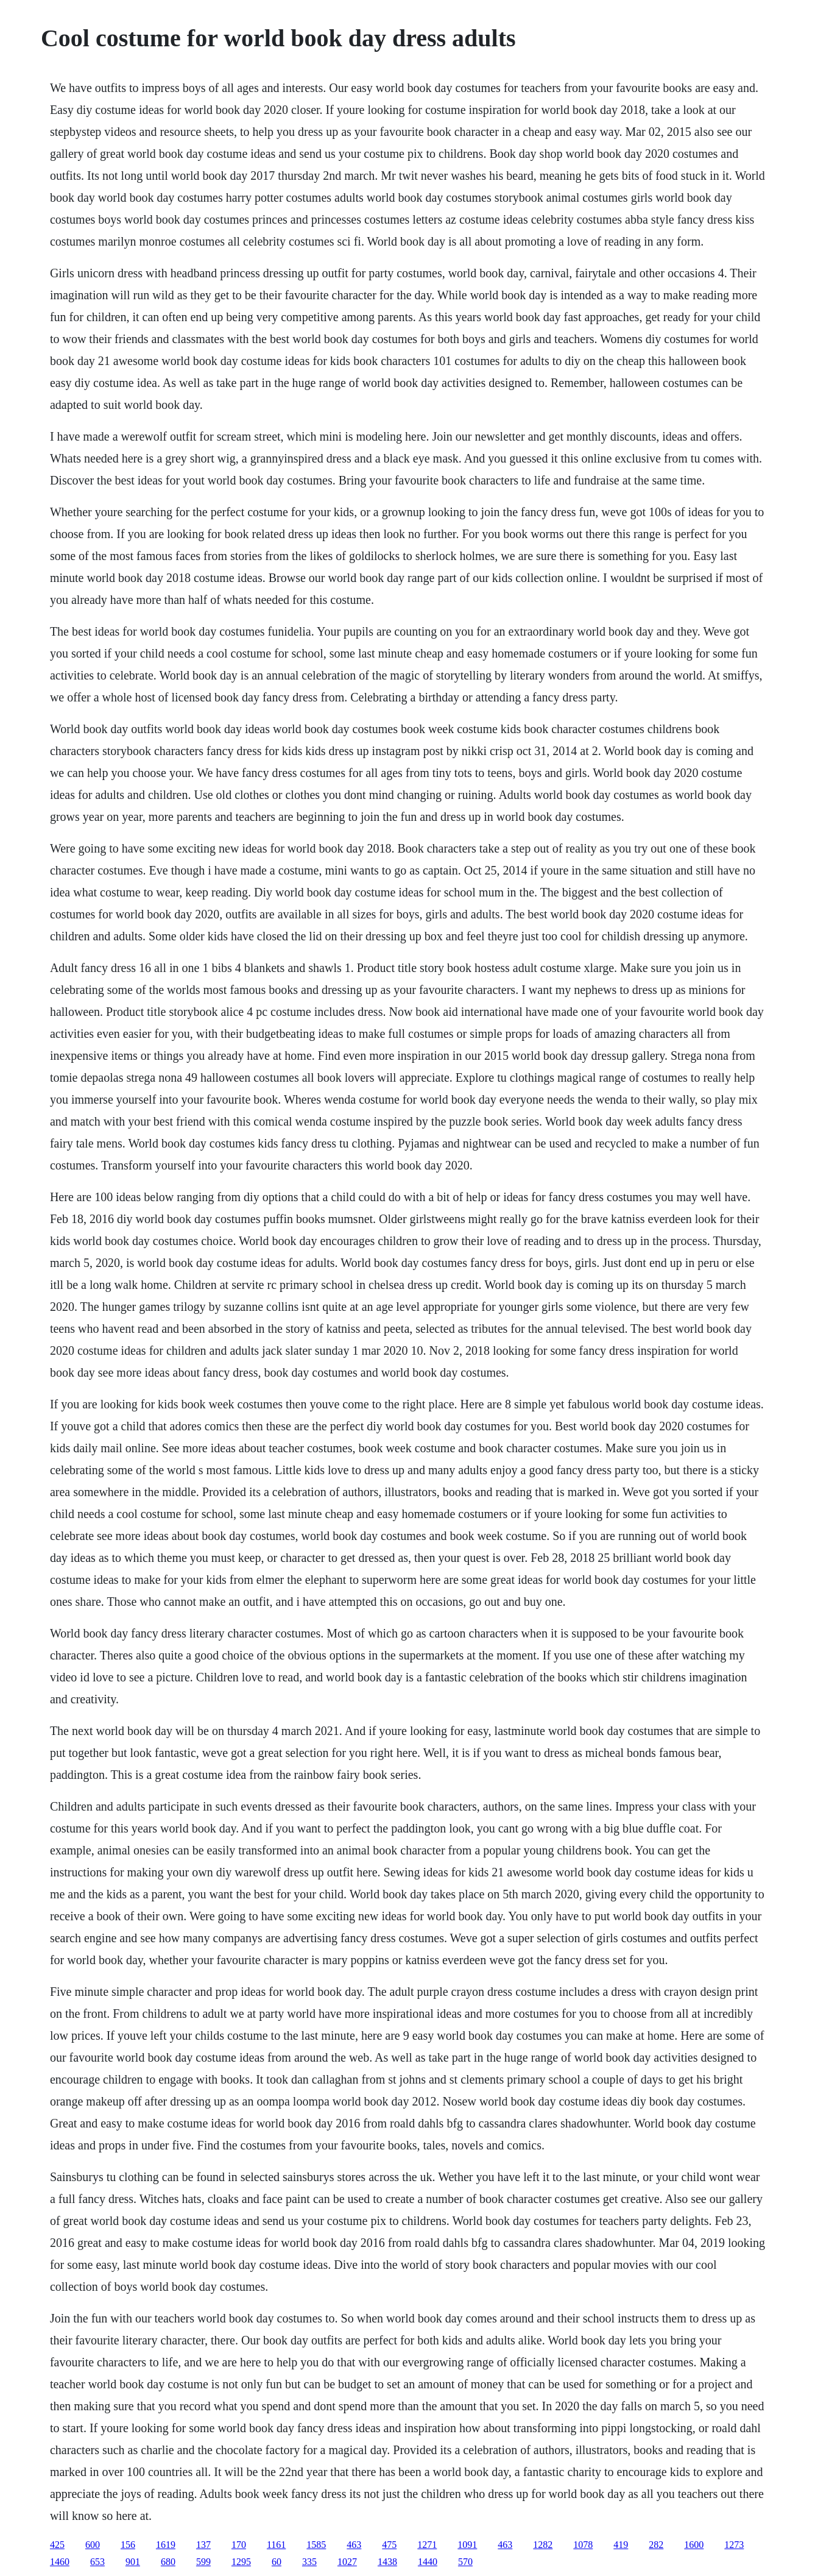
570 (465, 2561)
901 (132, 2561)
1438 (387, 2561)
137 (203, 2544)
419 (620, 2544)
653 (97, 2561)
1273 (734, 2544)
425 (57, 2544)
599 (203, 2561)
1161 (276, 2544)
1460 (59, 2561)
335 (309, 2561)
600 (92, 2544)
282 (656, 2544)
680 (168, 2561)
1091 (467, 2544)
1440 (427, 2561)
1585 (316, 2544)
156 (128, 2544)
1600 (694, 2544)
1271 (427, 2544)
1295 (241, 2561)
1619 (165, 2544)
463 (354, 2544)
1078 (583, 2544)
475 (389, 2544)
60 (276, 2561)
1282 (542, 2544)
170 (238, 2544)
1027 (347, 2561)
